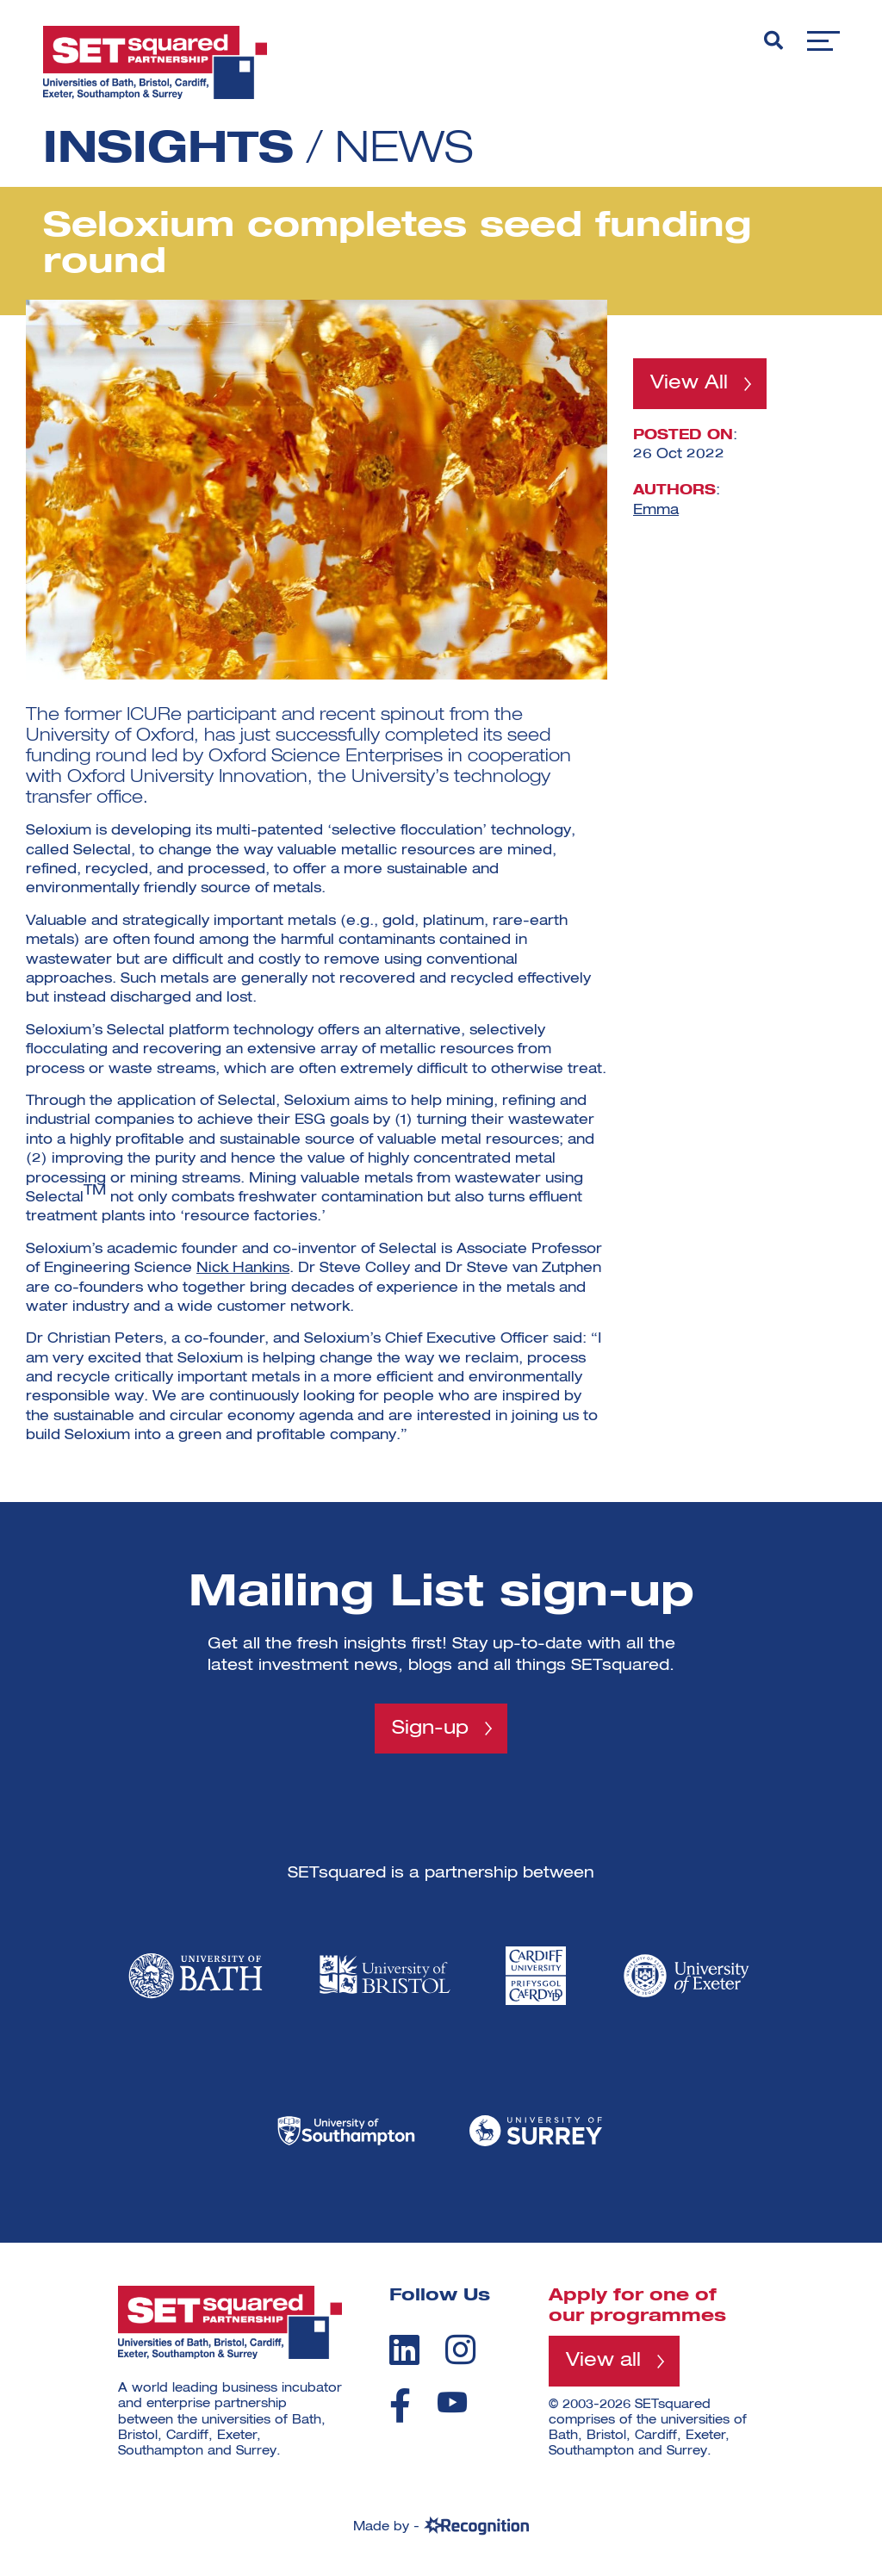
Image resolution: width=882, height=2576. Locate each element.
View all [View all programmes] (603, 2360)
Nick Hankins (242, 1269)
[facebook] (400, 2405)
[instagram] (460, 2349)
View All (689, 383)
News (404, 150)
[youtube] (452, 2402)
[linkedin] (404, 2349)
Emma (656, 510)
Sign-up (430, 1728)
